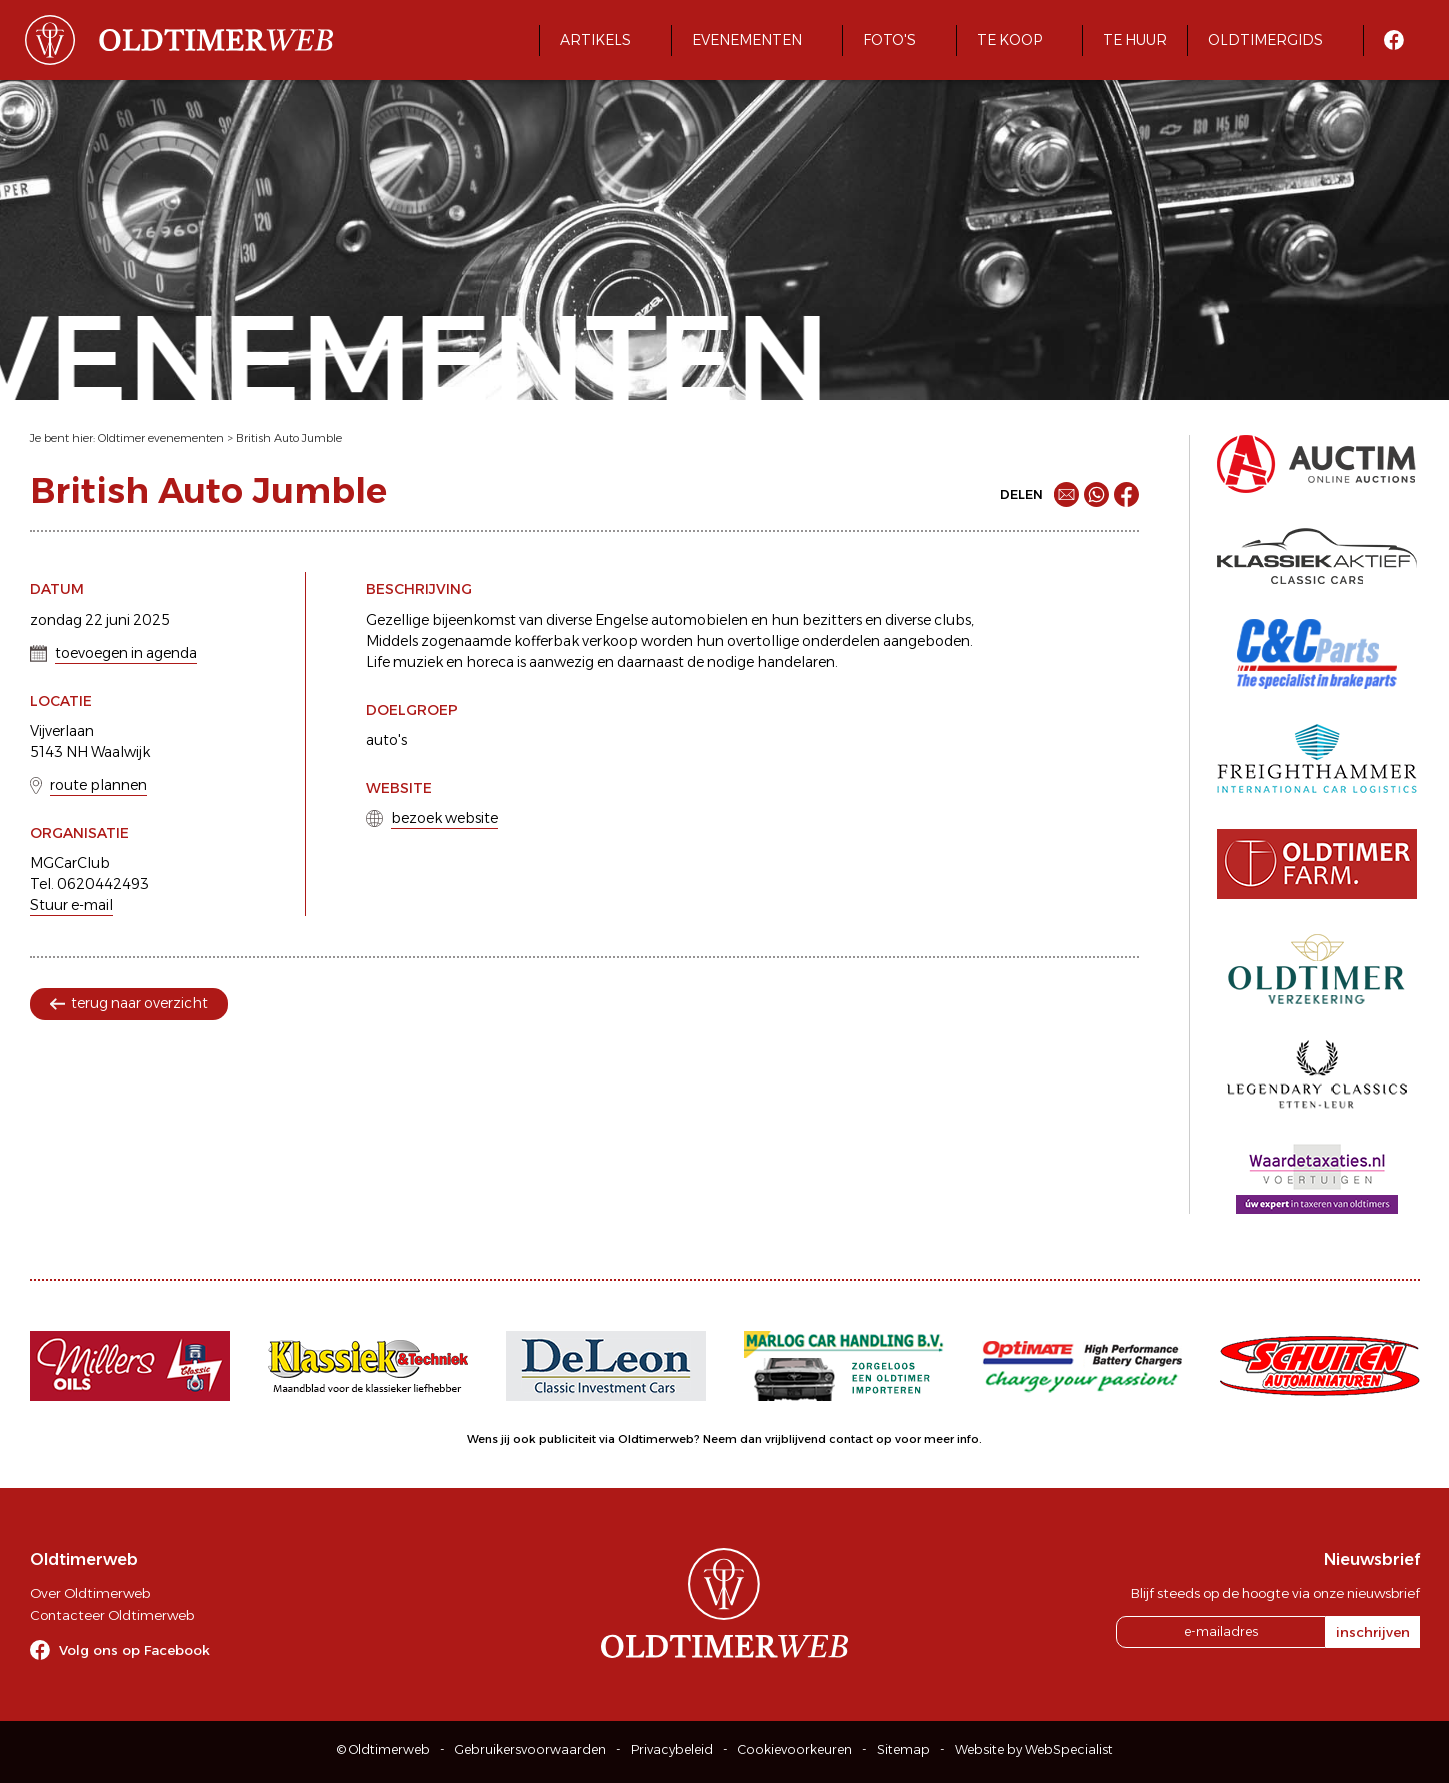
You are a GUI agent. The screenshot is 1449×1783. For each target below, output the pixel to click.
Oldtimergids (1265, 40)
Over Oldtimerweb (90, 1593)
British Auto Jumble (289, 438)
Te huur (1135, 40)
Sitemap (903, 1749)
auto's (386, 740)
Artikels (595, 40)
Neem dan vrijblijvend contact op (797, 1439)
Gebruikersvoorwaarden (530, 1749)
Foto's (889, 40)
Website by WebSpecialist (1034, 1749)
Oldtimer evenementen (161, 438)
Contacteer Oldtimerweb (112, 1615)
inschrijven (1373, 1632)
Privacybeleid (672, 1749)
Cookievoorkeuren (795, 1749)
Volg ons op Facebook (134, 1650)
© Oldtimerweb (383, 1749)
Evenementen (747, 40)
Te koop (1009, 40)
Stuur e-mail (71, 905)
